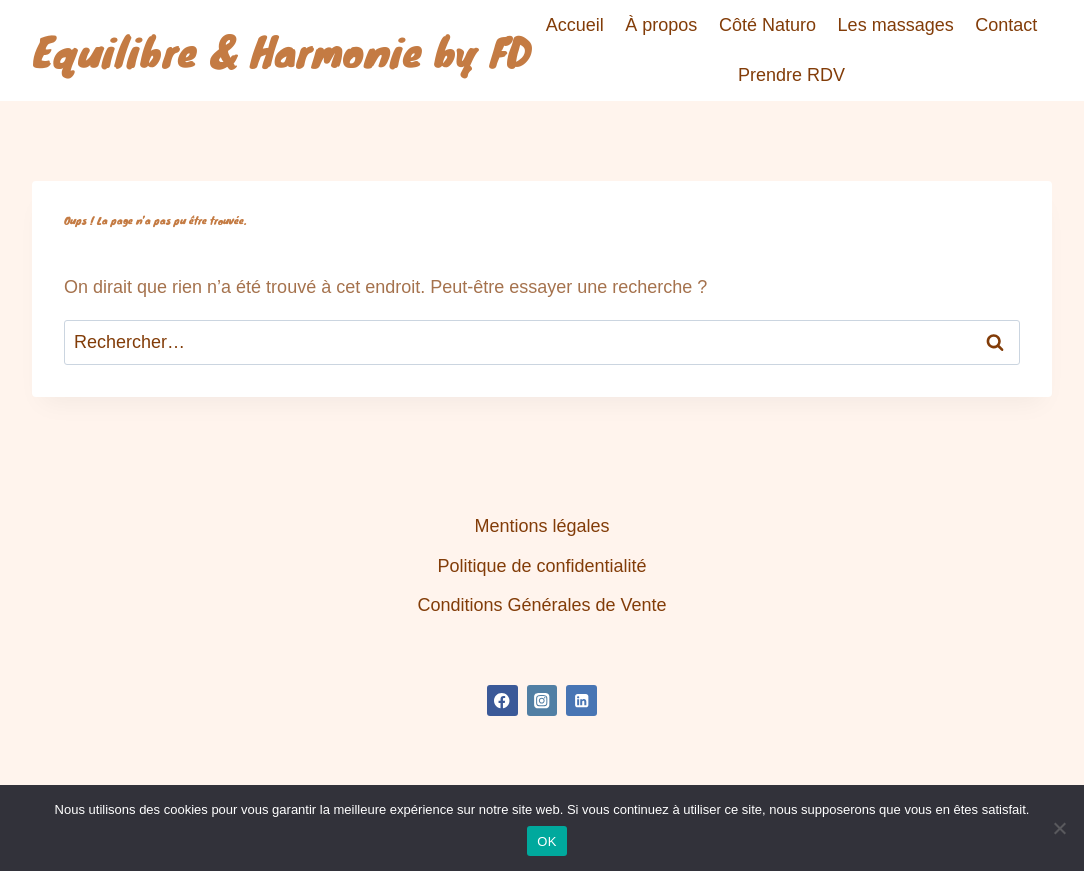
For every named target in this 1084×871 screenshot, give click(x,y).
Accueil (575, 25)
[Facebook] (502, 700)
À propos (661, 25)
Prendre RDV (791, 75)
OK (546, 841)
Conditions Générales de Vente (541, 605)
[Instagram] (542, 700)
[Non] (1059, 828)
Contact (1006, 25)
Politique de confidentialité (541, 566)
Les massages (896, 25)
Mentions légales (541, 526)
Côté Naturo (767, 25)
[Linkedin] (581, 700)
